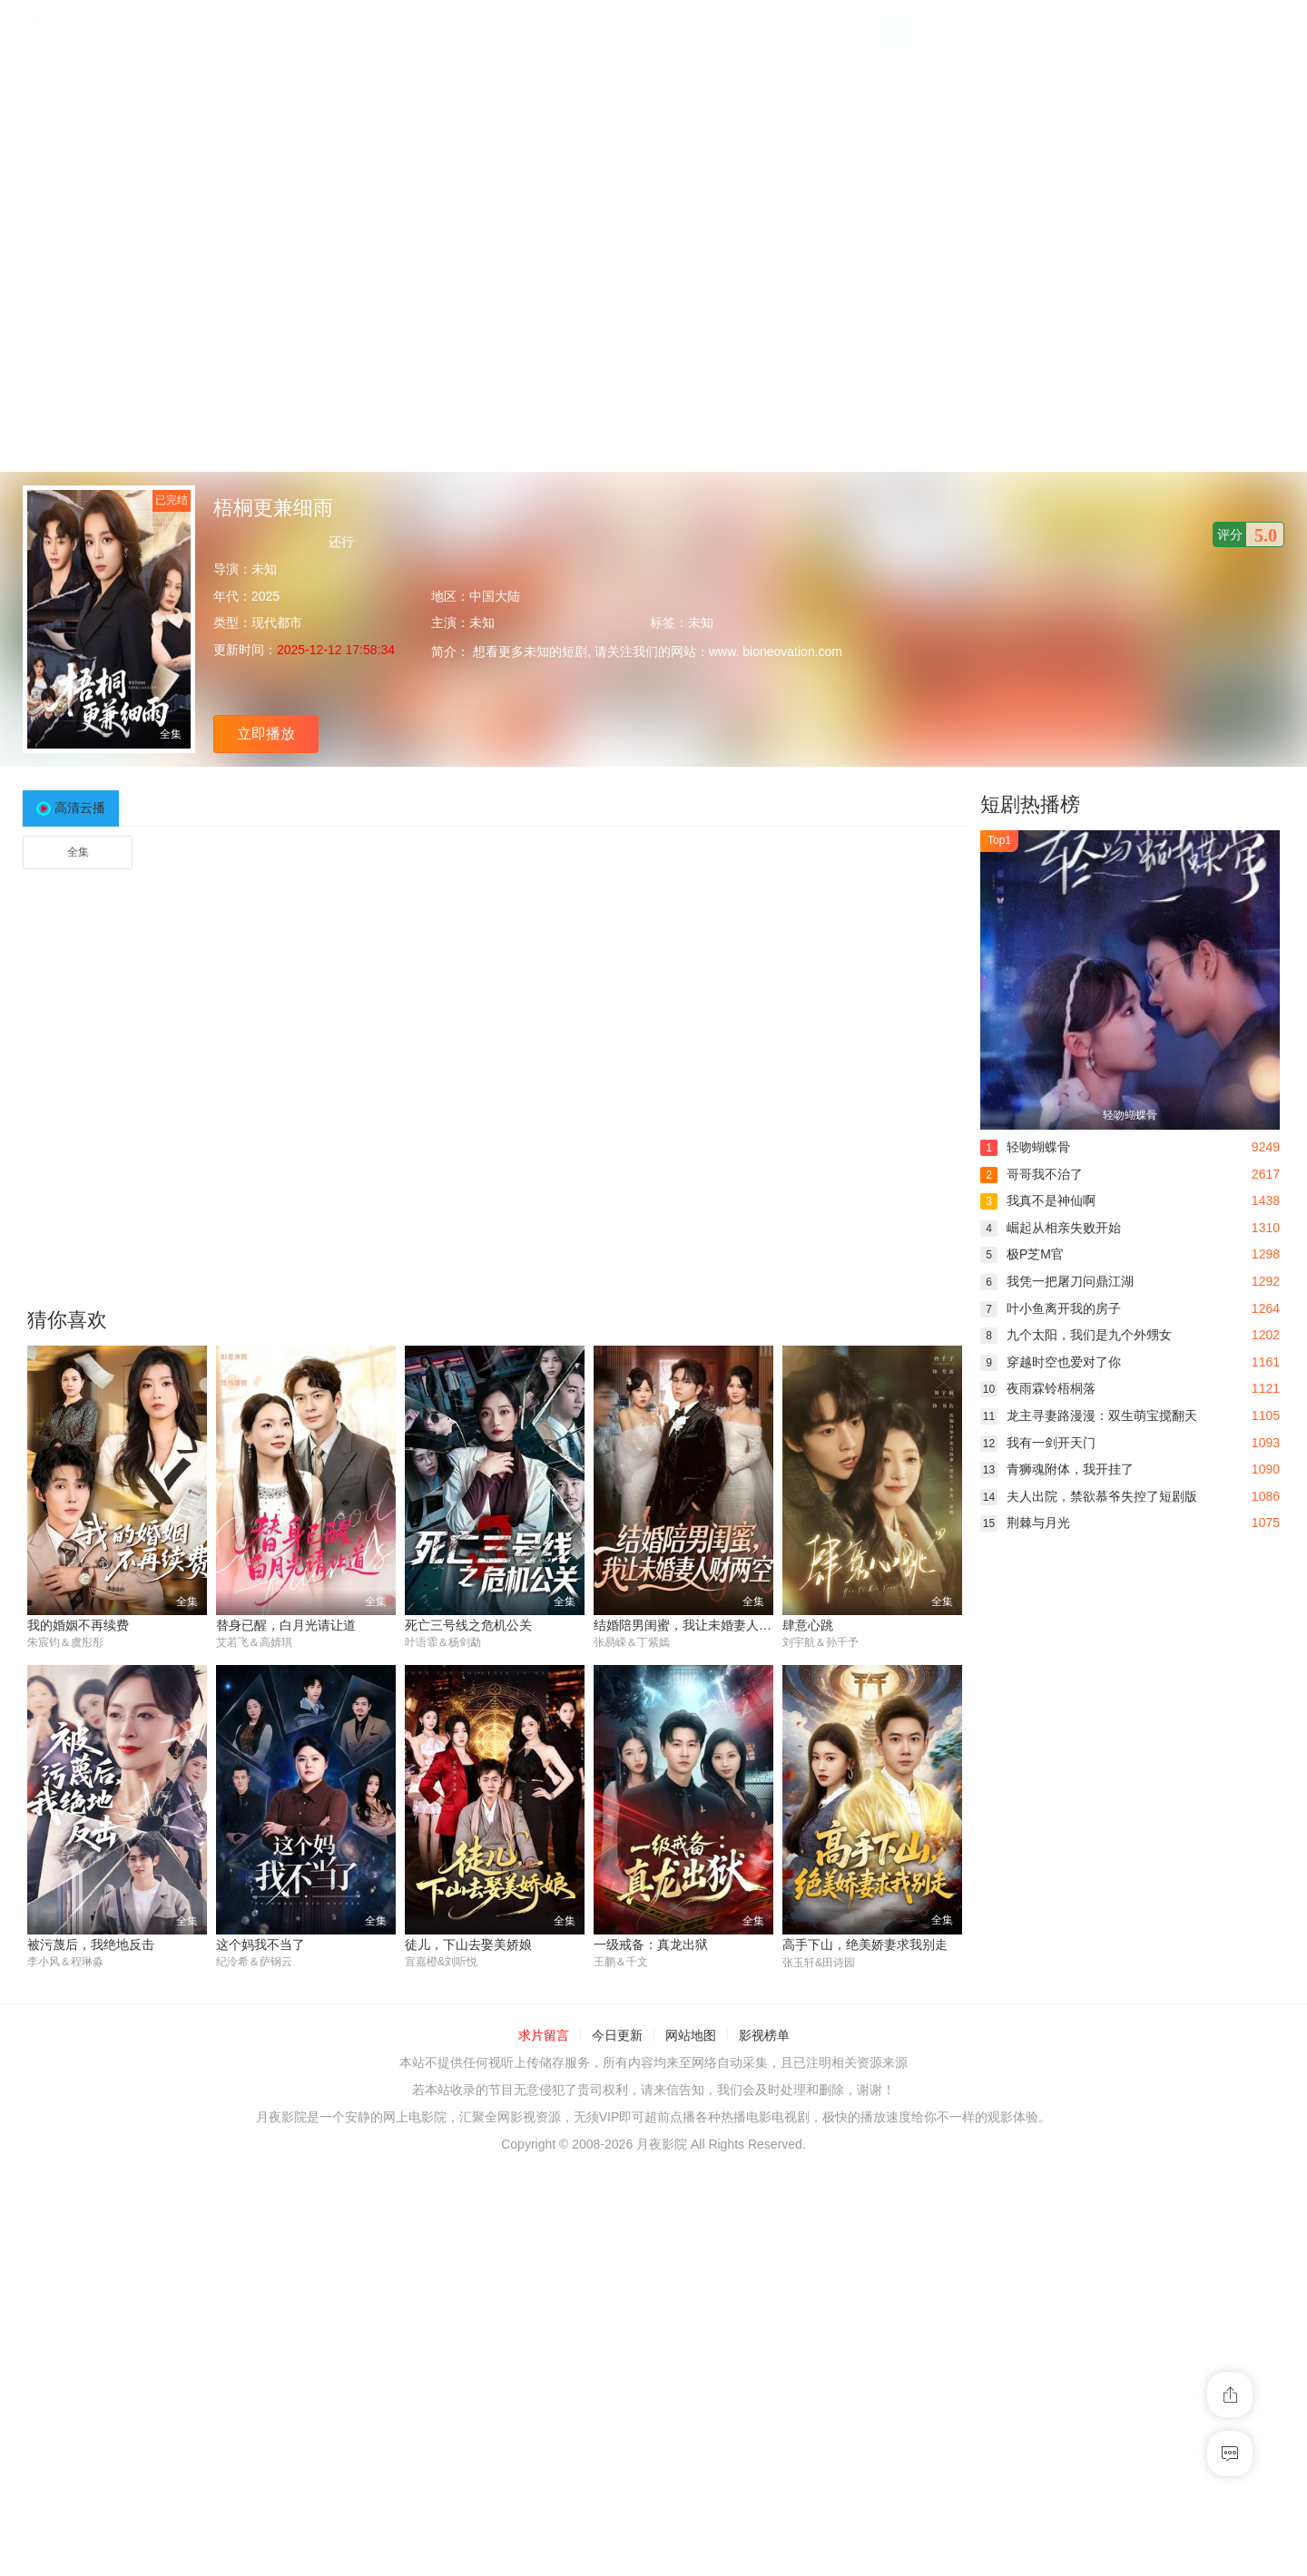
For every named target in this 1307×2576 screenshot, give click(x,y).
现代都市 (276, 622)
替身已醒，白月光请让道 (286, 1625)
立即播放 (266, 733)
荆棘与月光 (1025, 1522)
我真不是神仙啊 (1038, 1200)
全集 (78, 852)
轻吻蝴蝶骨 (1025, 1147)
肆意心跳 (807, 1625)
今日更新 (617, 2036)
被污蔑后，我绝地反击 (90, 1944)
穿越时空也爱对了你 (1050, 1362)
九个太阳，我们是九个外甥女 (1076, 1334)
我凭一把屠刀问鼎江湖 (1057, 1281)
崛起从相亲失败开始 (1050, 1227)
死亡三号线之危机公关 (468, 1625)
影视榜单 (764, 2036)
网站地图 (690, 2036)
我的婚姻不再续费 (78, 1625)
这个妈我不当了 (260, 1944)
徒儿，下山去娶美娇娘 (468, 1944)
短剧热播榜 (1030, 804)
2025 (265, 596)
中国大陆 (494, 596)
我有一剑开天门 (1038, 1442)
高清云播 (79, 807)
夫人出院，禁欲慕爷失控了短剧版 (1088, 1496)
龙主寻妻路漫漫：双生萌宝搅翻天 (1088, 1415)
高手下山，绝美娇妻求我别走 (865, 1944)
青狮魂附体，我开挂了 (1057, 1469)
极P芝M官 (1022, 1254)
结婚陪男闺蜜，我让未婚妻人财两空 (695, 1625)
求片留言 (543, 2036)
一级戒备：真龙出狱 (651, 1944)
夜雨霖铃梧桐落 (1038, 1388)
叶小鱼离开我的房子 (1050, 1308)
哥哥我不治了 (1031, 1174)
